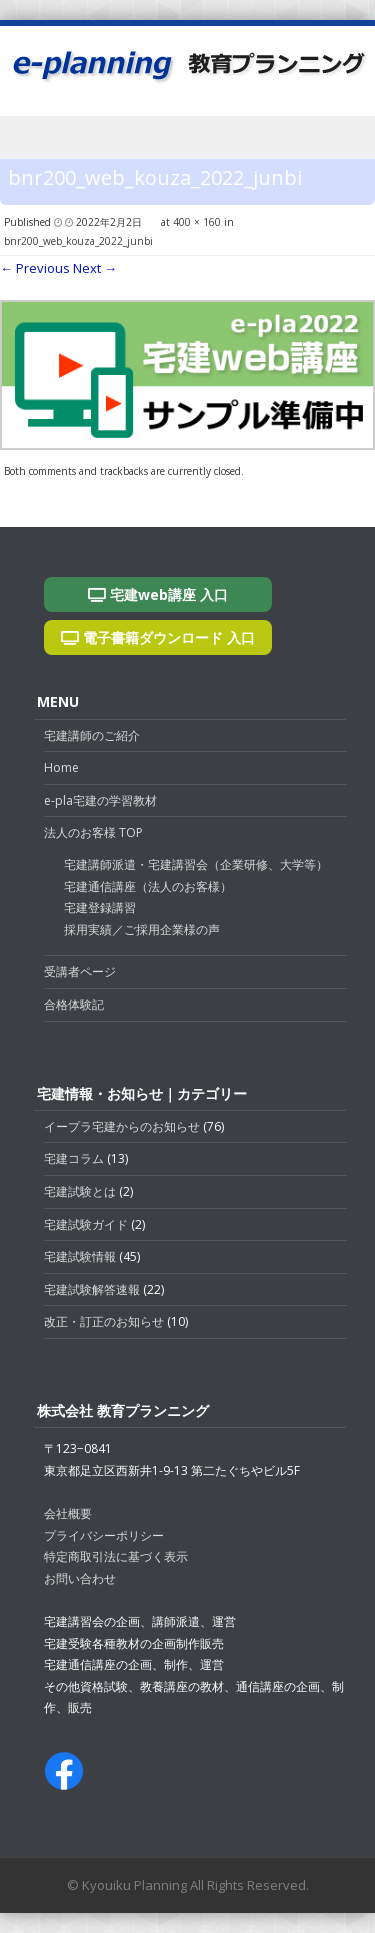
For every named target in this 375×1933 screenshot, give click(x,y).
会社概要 (68, 1513)
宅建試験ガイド (86, 1224)
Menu (187, 141)
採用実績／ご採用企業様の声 (142, 929)
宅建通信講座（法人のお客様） (148, 886)
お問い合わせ (80, 1578)
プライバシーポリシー (104, 1535)
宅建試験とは (80, 1191)
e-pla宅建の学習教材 (100, 800)
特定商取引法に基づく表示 (116, 1556)
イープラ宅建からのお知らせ (122, 1126)
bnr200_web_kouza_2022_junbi (78, 241)
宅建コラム (74, 1158)
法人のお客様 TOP (93, 832)
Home (61, 767)
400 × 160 (197, 222)
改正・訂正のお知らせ (104, 1321)
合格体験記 (74, 1004)
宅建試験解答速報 (92, 1289)
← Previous (35, 268)
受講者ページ (80, 971)
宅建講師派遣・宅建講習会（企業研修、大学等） (196, 864)
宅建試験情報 (80, 1256)
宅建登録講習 (100, 907)
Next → (95, 268)
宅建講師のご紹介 (92, 735)
